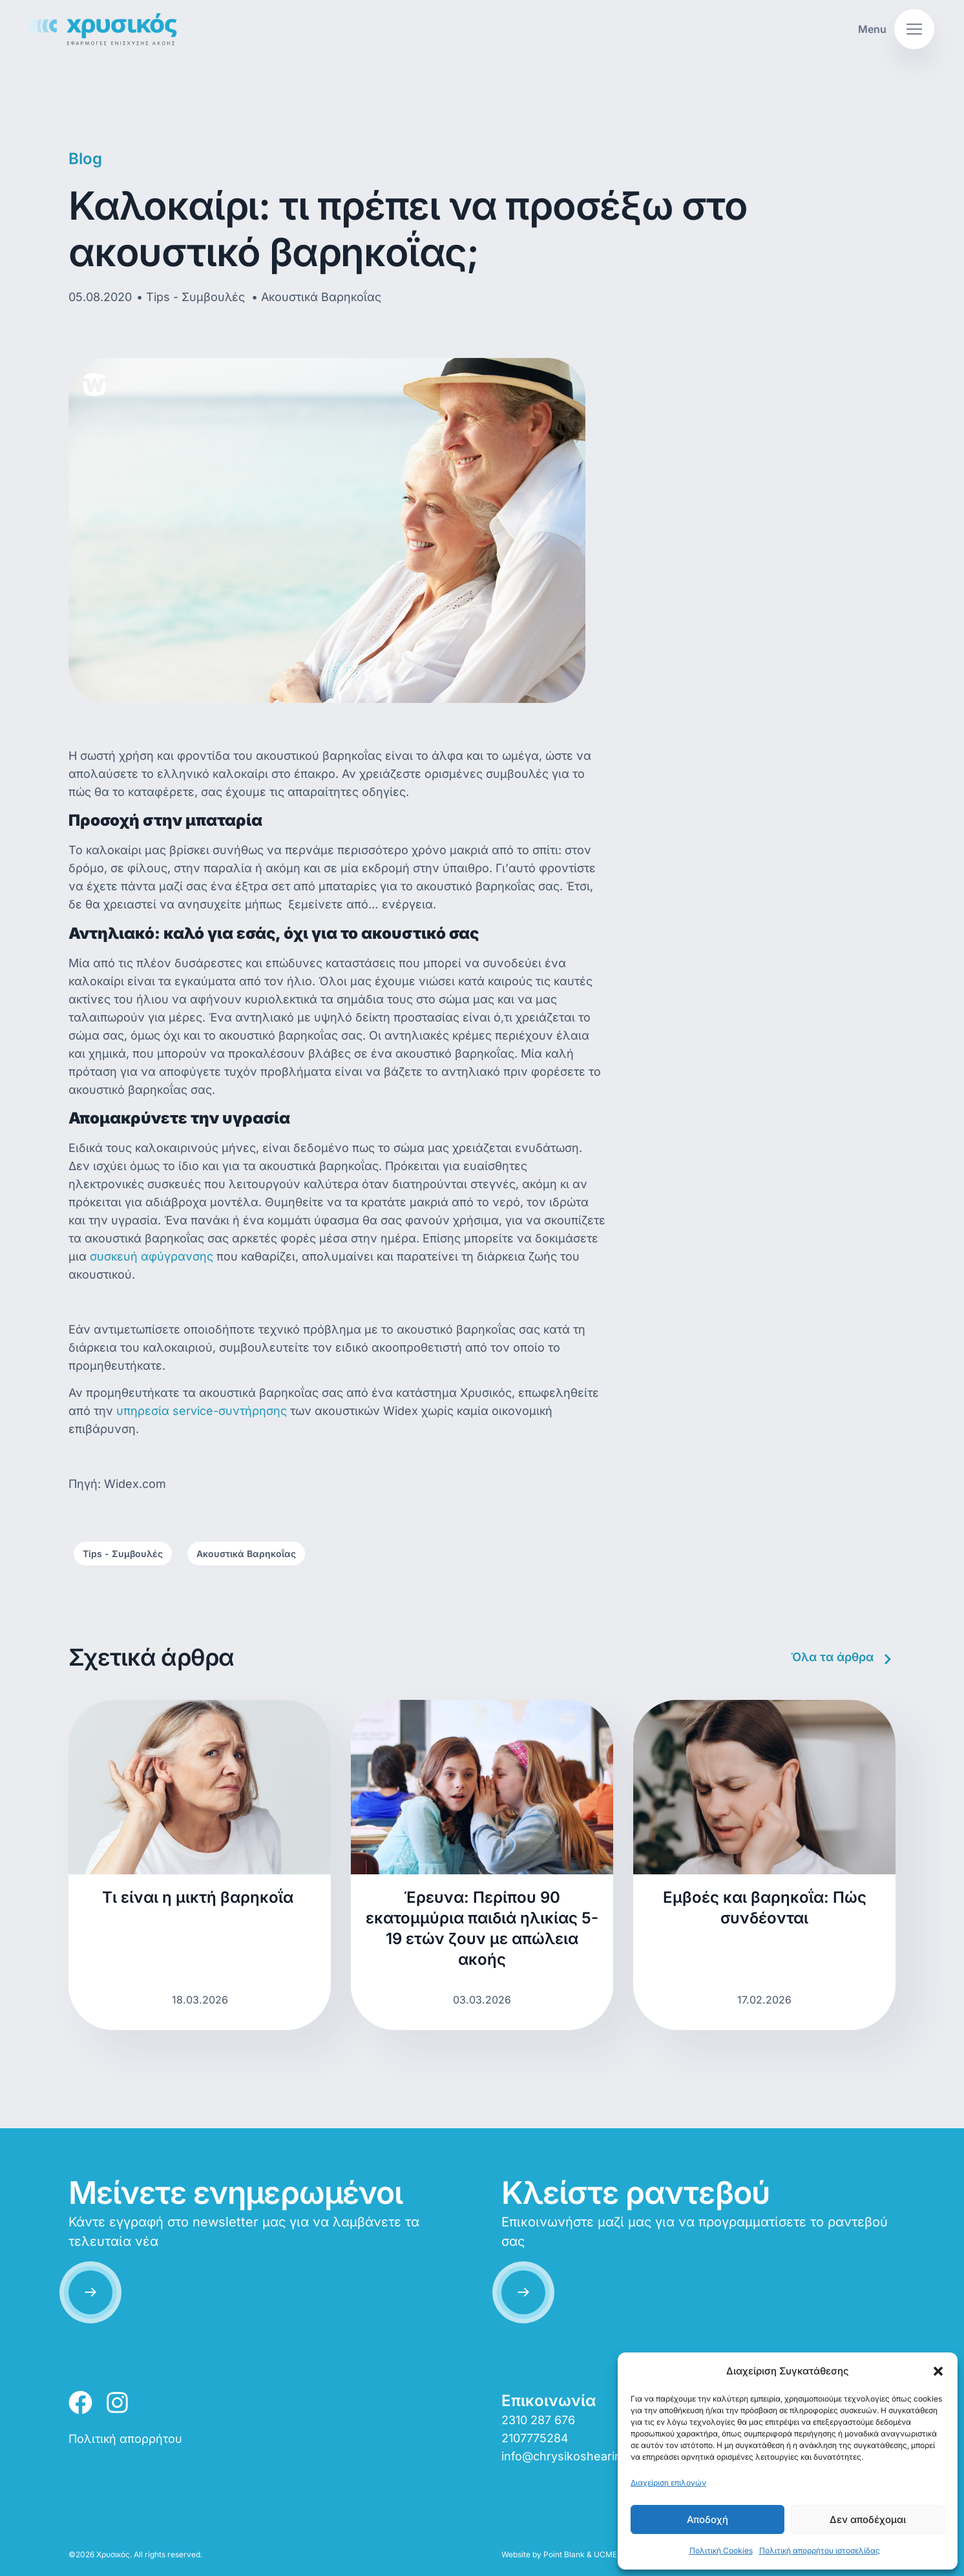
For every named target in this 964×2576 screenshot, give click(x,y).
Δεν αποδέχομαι (868, 2519)
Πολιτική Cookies (721, 2550)
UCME (605, 2554)
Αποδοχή (707, 2519)
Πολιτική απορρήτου (125, 2438)
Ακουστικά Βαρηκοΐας (246, 1553)
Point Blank (564, 2554)
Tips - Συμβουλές (123, 1553)
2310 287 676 (538, 2420)
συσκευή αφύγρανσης (151, 1256)
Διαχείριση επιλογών (668, 2482)
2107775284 (535, 2438)
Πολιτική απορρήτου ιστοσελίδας (819, 2550)
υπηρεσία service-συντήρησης (201, 1411)
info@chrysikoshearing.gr (572, 2456)
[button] (938, 2371)
